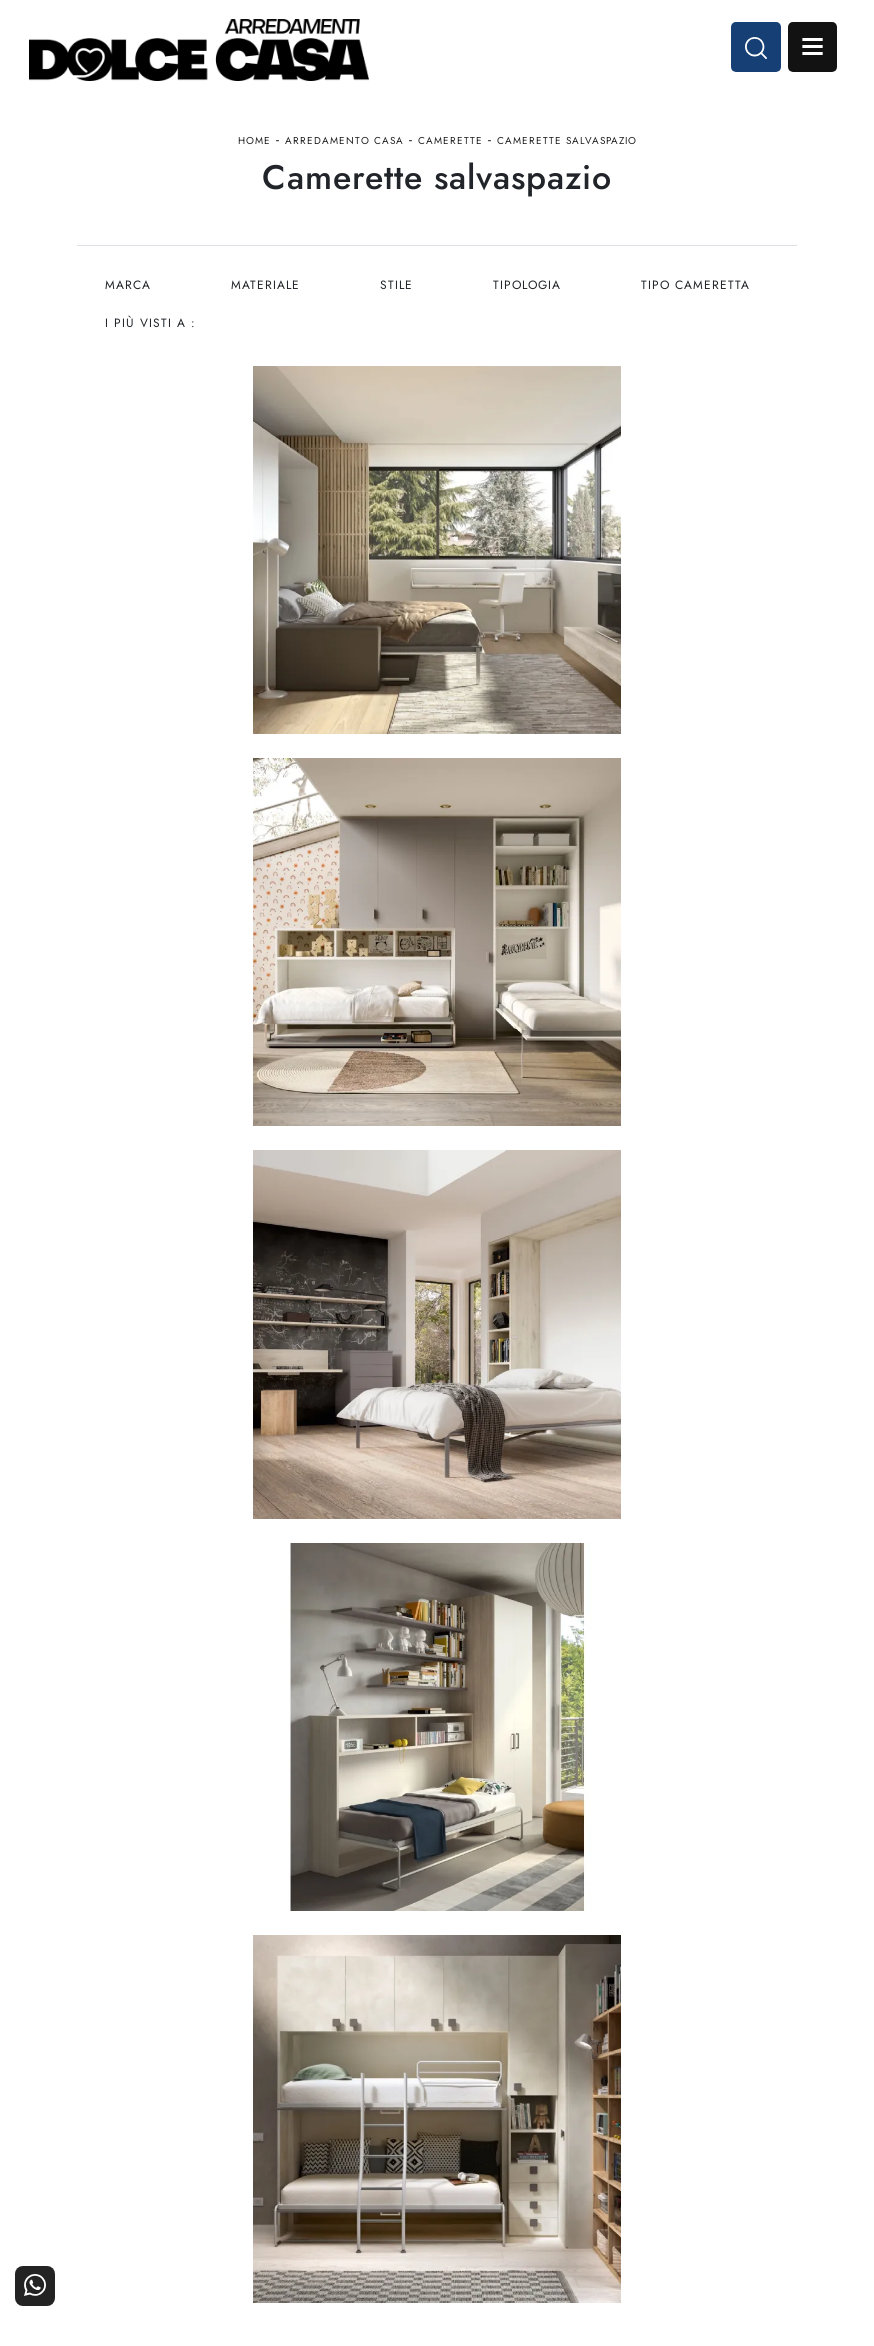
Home (254, 143)
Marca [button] (128, 290)
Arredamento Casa (344, 143)
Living (167, 2210)
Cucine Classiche (167, 2182)
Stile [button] (398, 290)
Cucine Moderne (167, 2155)
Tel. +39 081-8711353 (437, 1976)
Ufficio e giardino (347, 2210)
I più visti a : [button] (150, 328)
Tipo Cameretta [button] (699, 290)
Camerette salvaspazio (567, 143)
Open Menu (811, 48)
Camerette (450, 143)
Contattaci (707, 2155)
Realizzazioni (707, 2210)
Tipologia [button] (530, 290)
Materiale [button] (266, 290)
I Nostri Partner (527, 2182)
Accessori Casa (347, 2182)
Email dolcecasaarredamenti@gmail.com (437, 1996)
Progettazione (527, 2210)
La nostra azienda (527, 2155)
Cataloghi (707, 2182)
